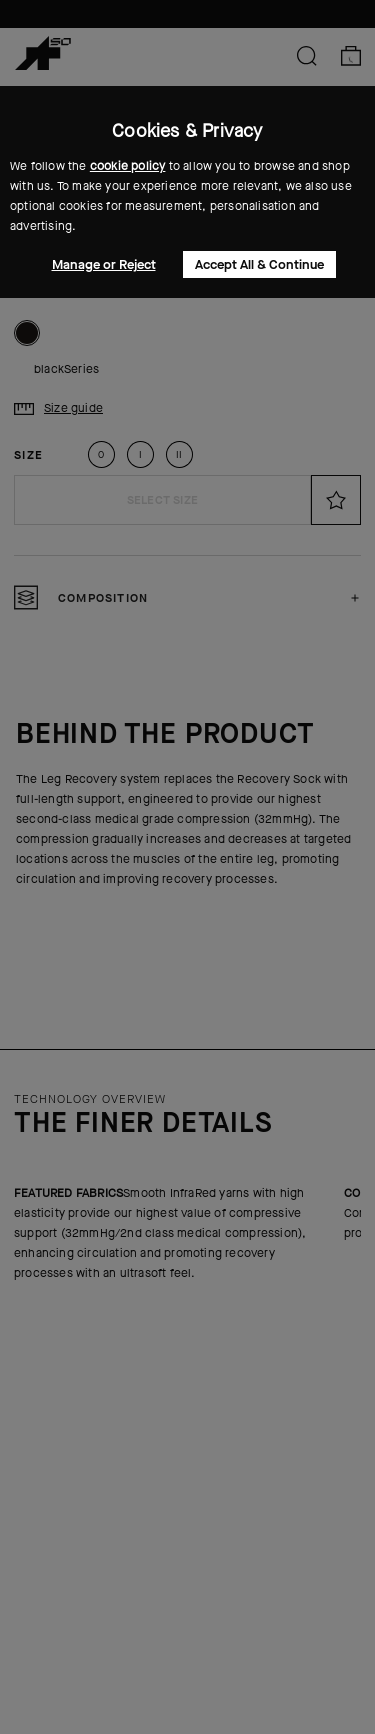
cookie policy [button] (128, 166)
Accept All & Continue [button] (259, 264)
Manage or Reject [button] (104, 264)
